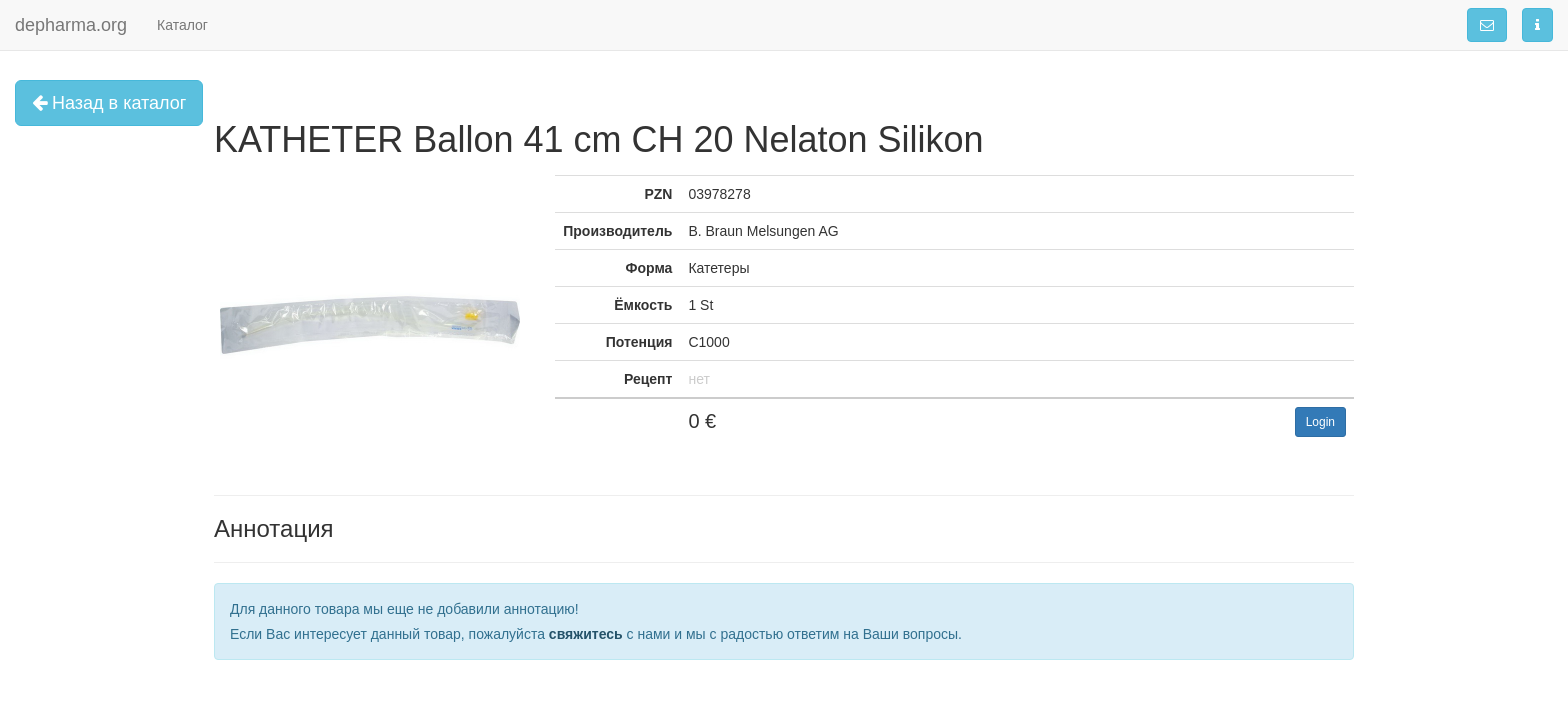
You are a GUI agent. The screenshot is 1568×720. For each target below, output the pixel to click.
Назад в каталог (109, 103)
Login (1320, 422)
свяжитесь (586, 634)
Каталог (182, 25)
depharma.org (71, 25)
